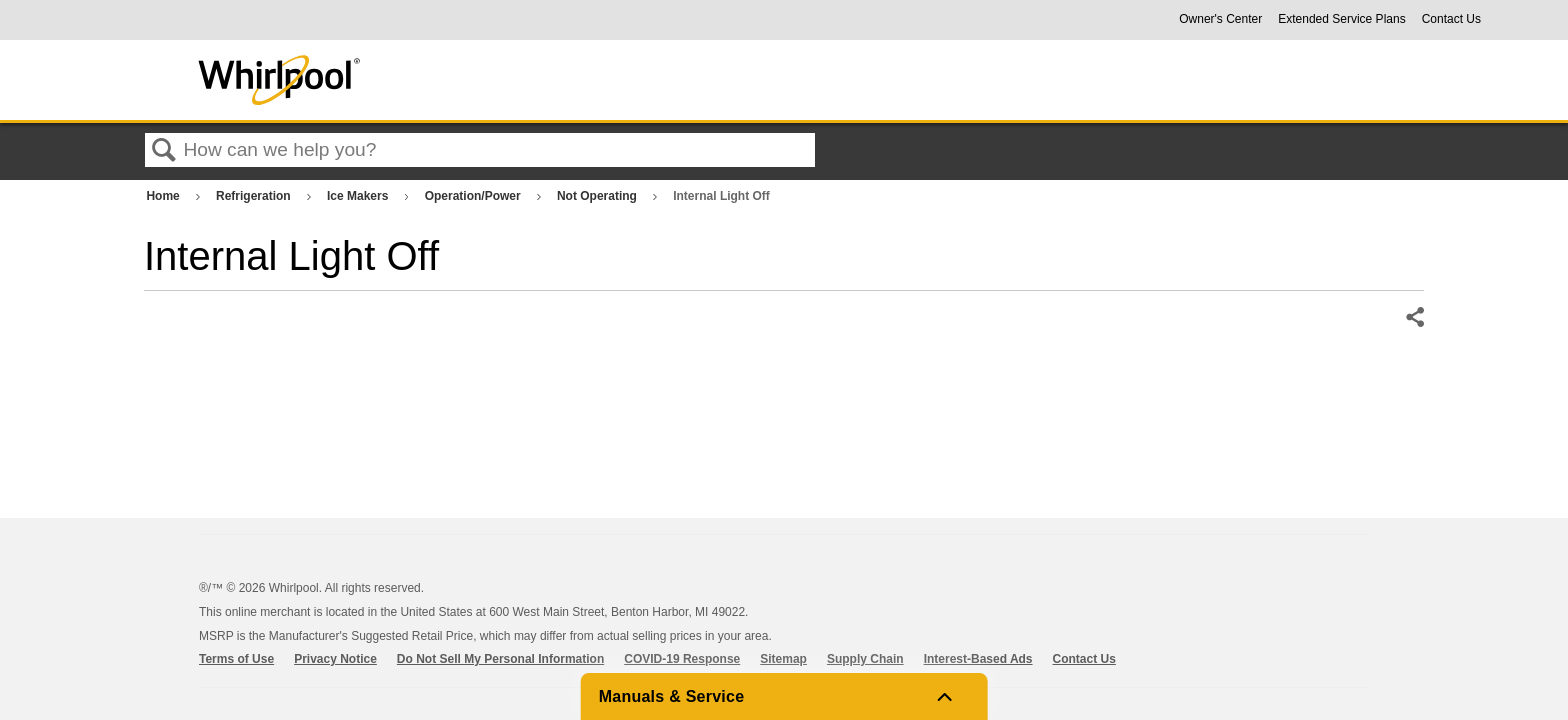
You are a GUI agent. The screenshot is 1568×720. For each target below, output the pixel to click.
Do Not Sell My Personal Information (500, 659)
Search (164, 151)
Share (1414, 318)
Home (164, 196)
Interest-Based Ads (978, 659)
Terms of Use (236, 659)
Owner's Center (1220, 19)
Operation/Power (474, 196)
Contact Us (1451, 19)
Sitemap (783, 659)
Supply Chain (865, 659)
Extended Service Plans (1341, 19)
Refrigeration (255, 196)
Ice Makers (359, 196)
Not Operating (598, 196)
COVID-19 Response (682, 659)
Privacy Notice (335, 659)
